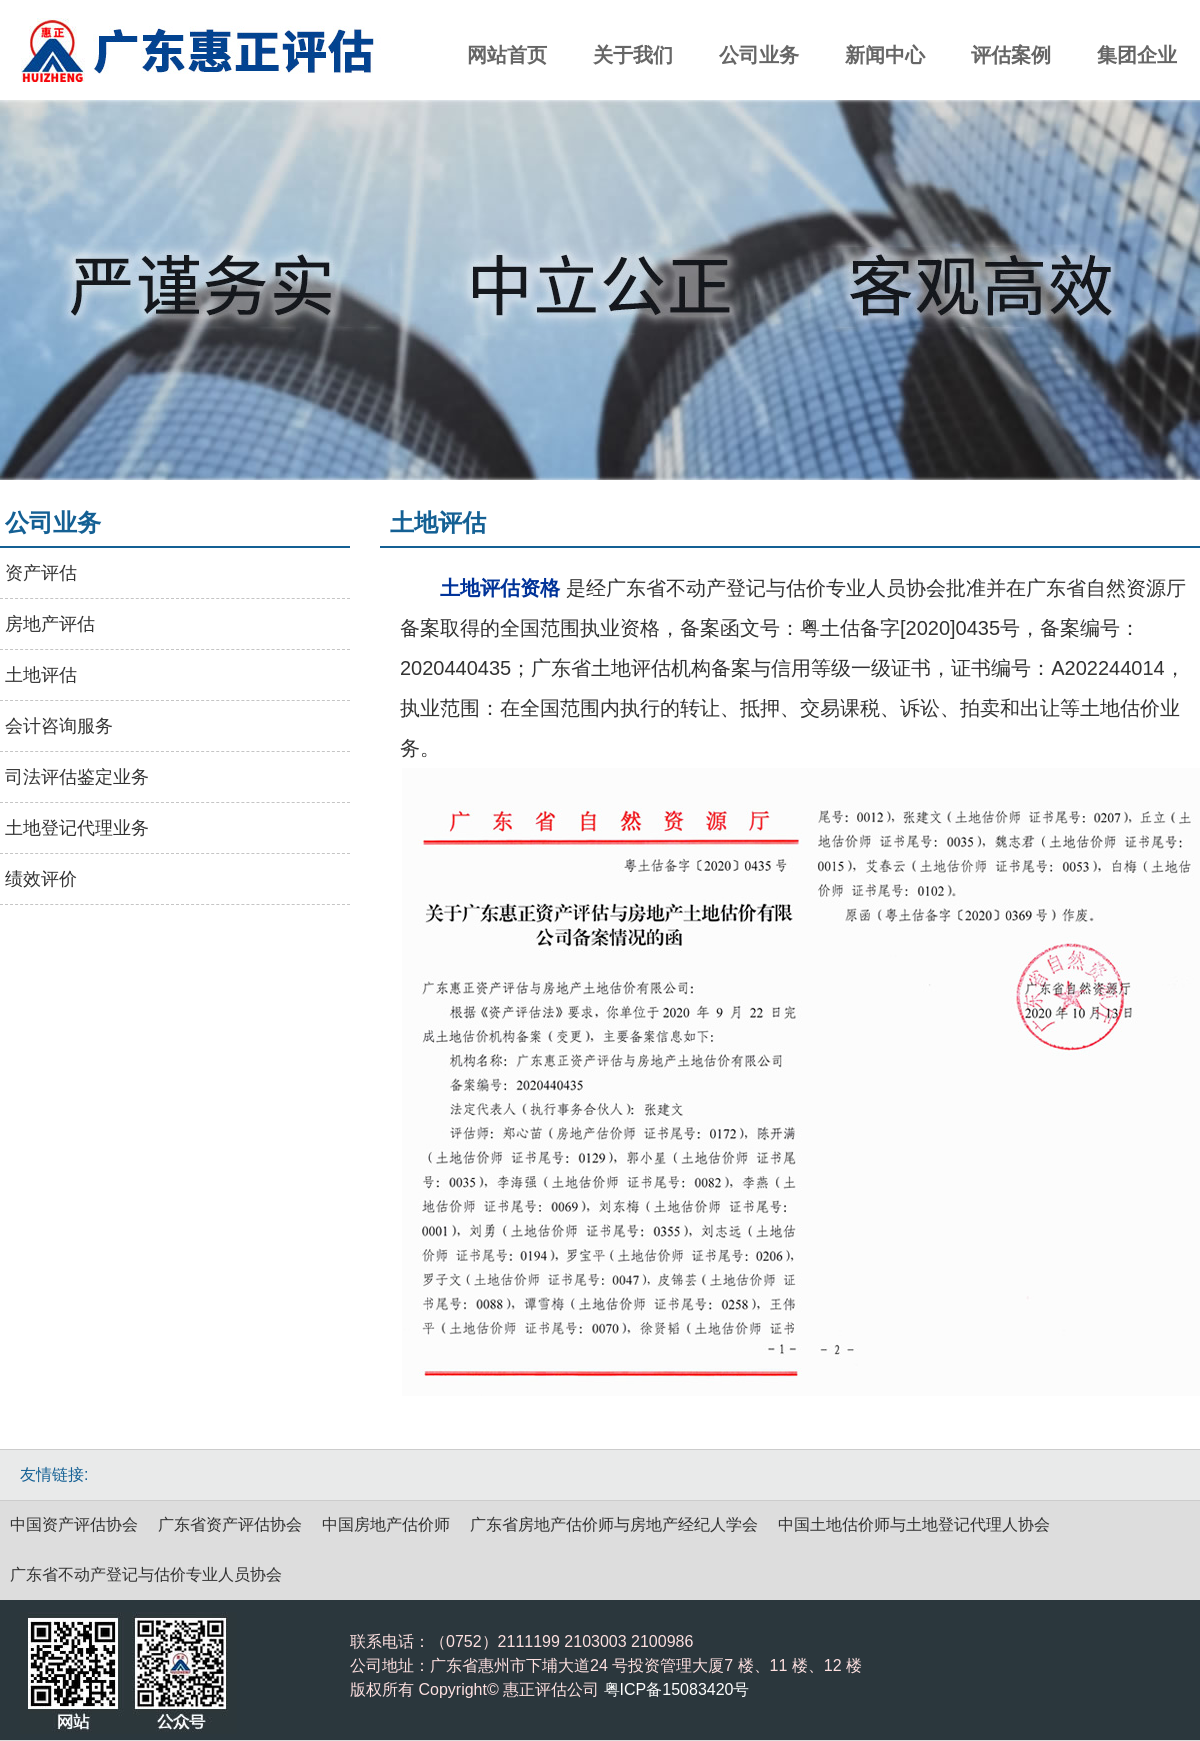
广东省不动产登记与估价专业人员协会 (146, 1574)
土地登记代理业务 (77, 828)
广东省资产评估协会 (230, 1524)
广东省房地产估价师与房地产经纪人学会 (614, 1524)
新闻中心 (885, 55)
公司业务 (759, 55)
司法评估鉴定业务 (77, 777)
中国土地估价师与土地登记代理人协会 (914, 1524)
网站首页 (507, 55)
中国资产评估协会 (74, 1524)
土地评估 (41, 675)
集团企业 (1137, 55)
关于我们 (633, 55)
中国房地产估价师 (386, 1524)
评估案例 (1011, 55)
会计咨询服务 (59, 726)
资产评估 (41, 573)
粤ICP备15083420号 (677, 1689)
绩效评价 (41, 879)
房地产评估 (50, 624)
